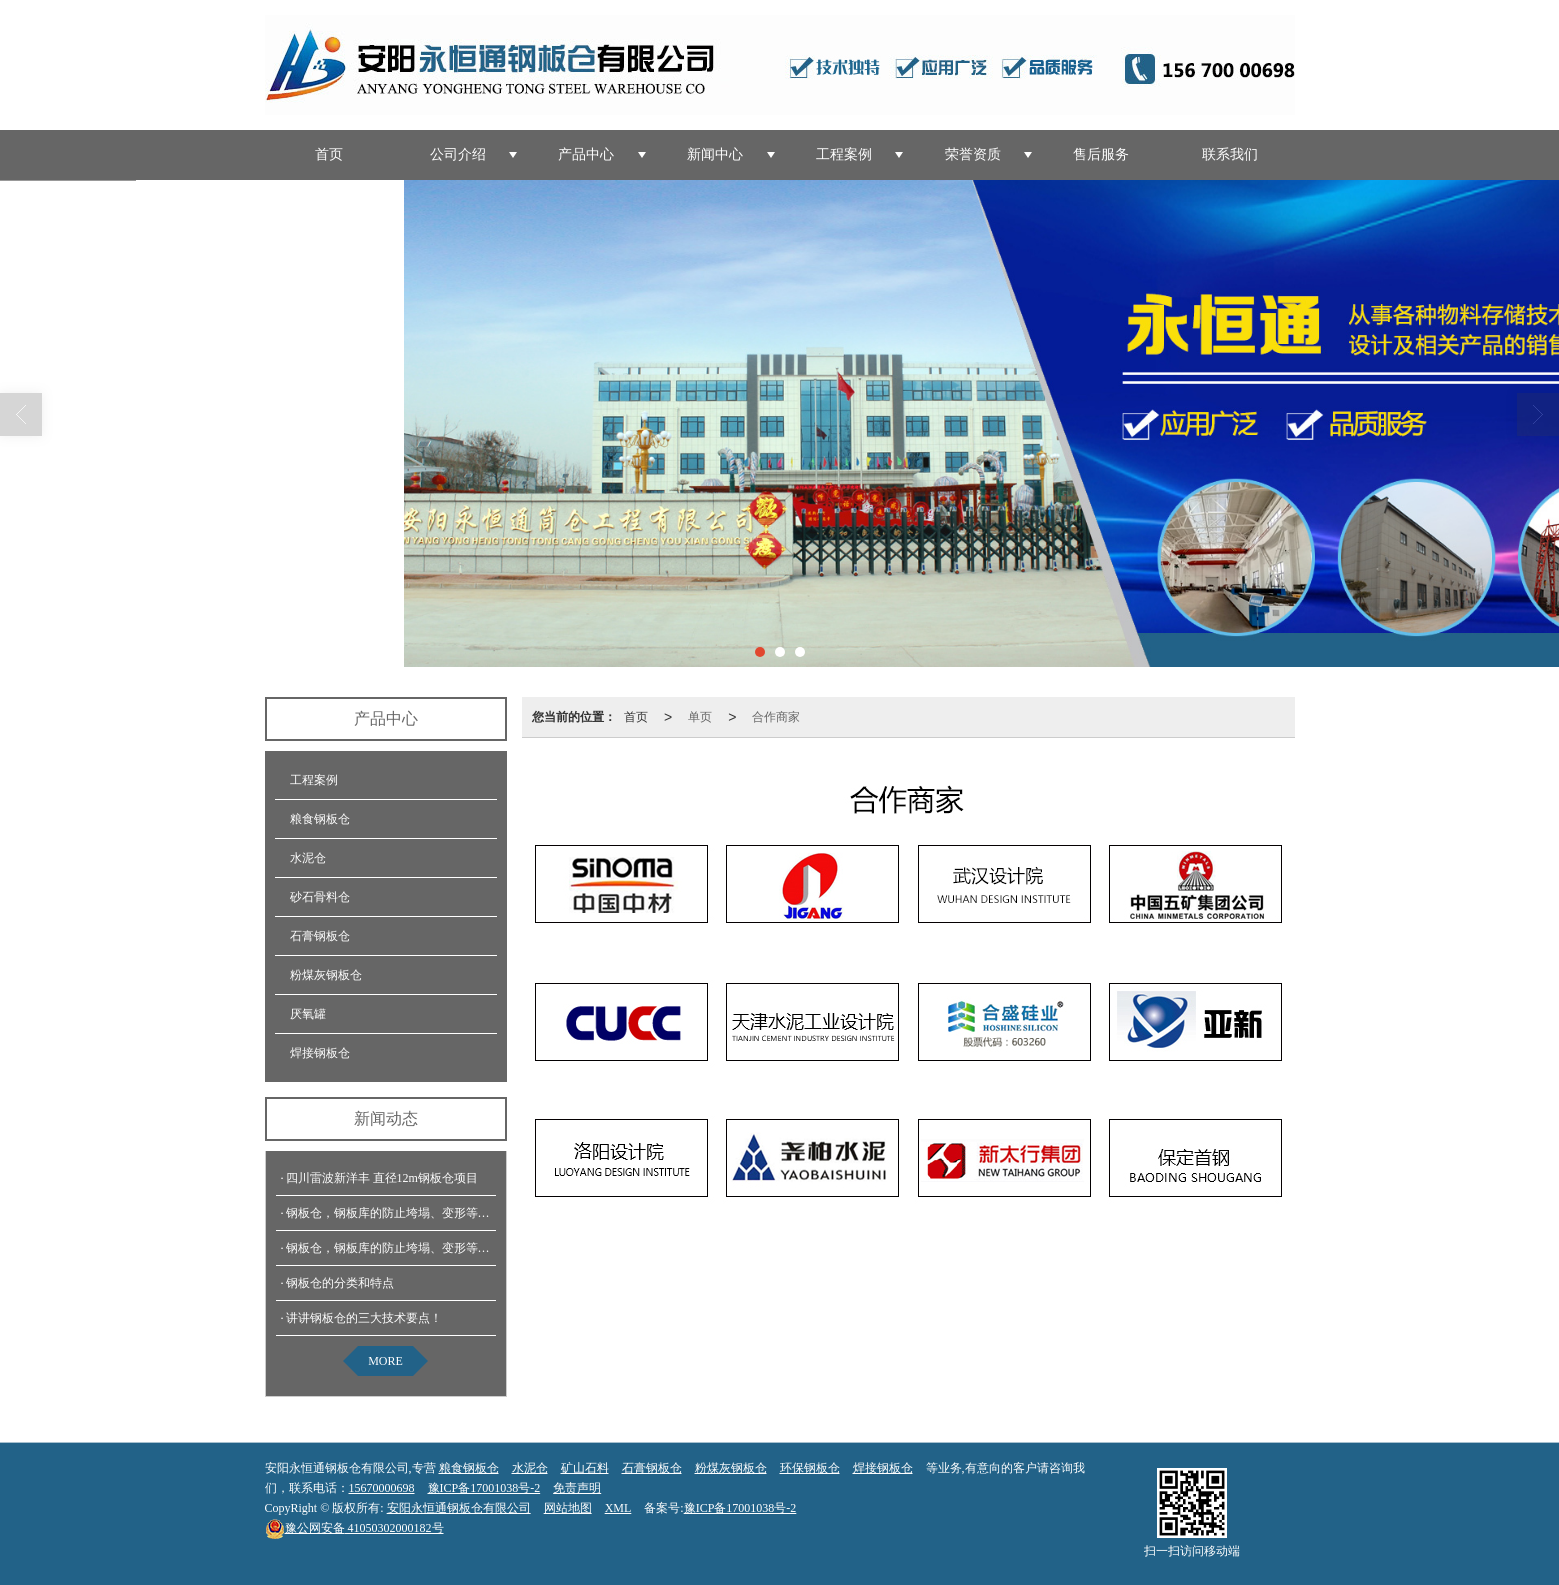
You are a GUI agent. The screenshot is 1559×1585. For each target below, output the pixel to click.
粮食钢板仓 (320, 819)
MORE (385, 1361)
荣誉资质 (973, 154)
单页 (700, 717)
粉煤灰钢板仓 (326, 975)
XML (618, 1508)
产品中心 (586, 154)
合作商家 (776, 717)
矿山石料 (585, 1468)
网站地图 (568, 1508)
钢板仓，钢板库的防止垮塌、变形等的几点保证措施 (424, 1213)
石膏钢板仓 (320, 936)
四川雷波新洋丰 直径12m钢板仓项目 (382, 1178)
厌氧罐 (308, 1014)
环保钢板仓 (810, 1468)
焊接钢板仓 (320, 1053)
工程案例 (844, 154)
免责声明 (577, 1488)
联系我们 (1230, 154)
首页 (329, 154)
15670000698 (382, 1488)
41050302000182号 (354, 1528)
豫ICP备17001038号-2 (484, 1488)
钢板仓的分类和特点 (340, 1283)
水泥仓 (308, 858)
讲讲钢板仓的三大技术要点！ (364, 1318)
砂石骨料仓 (320, 897)
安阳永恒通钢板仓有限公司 (459, 1508)
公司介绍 (458, 154)
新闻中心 (715, 154)
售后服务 (1101, 154)
